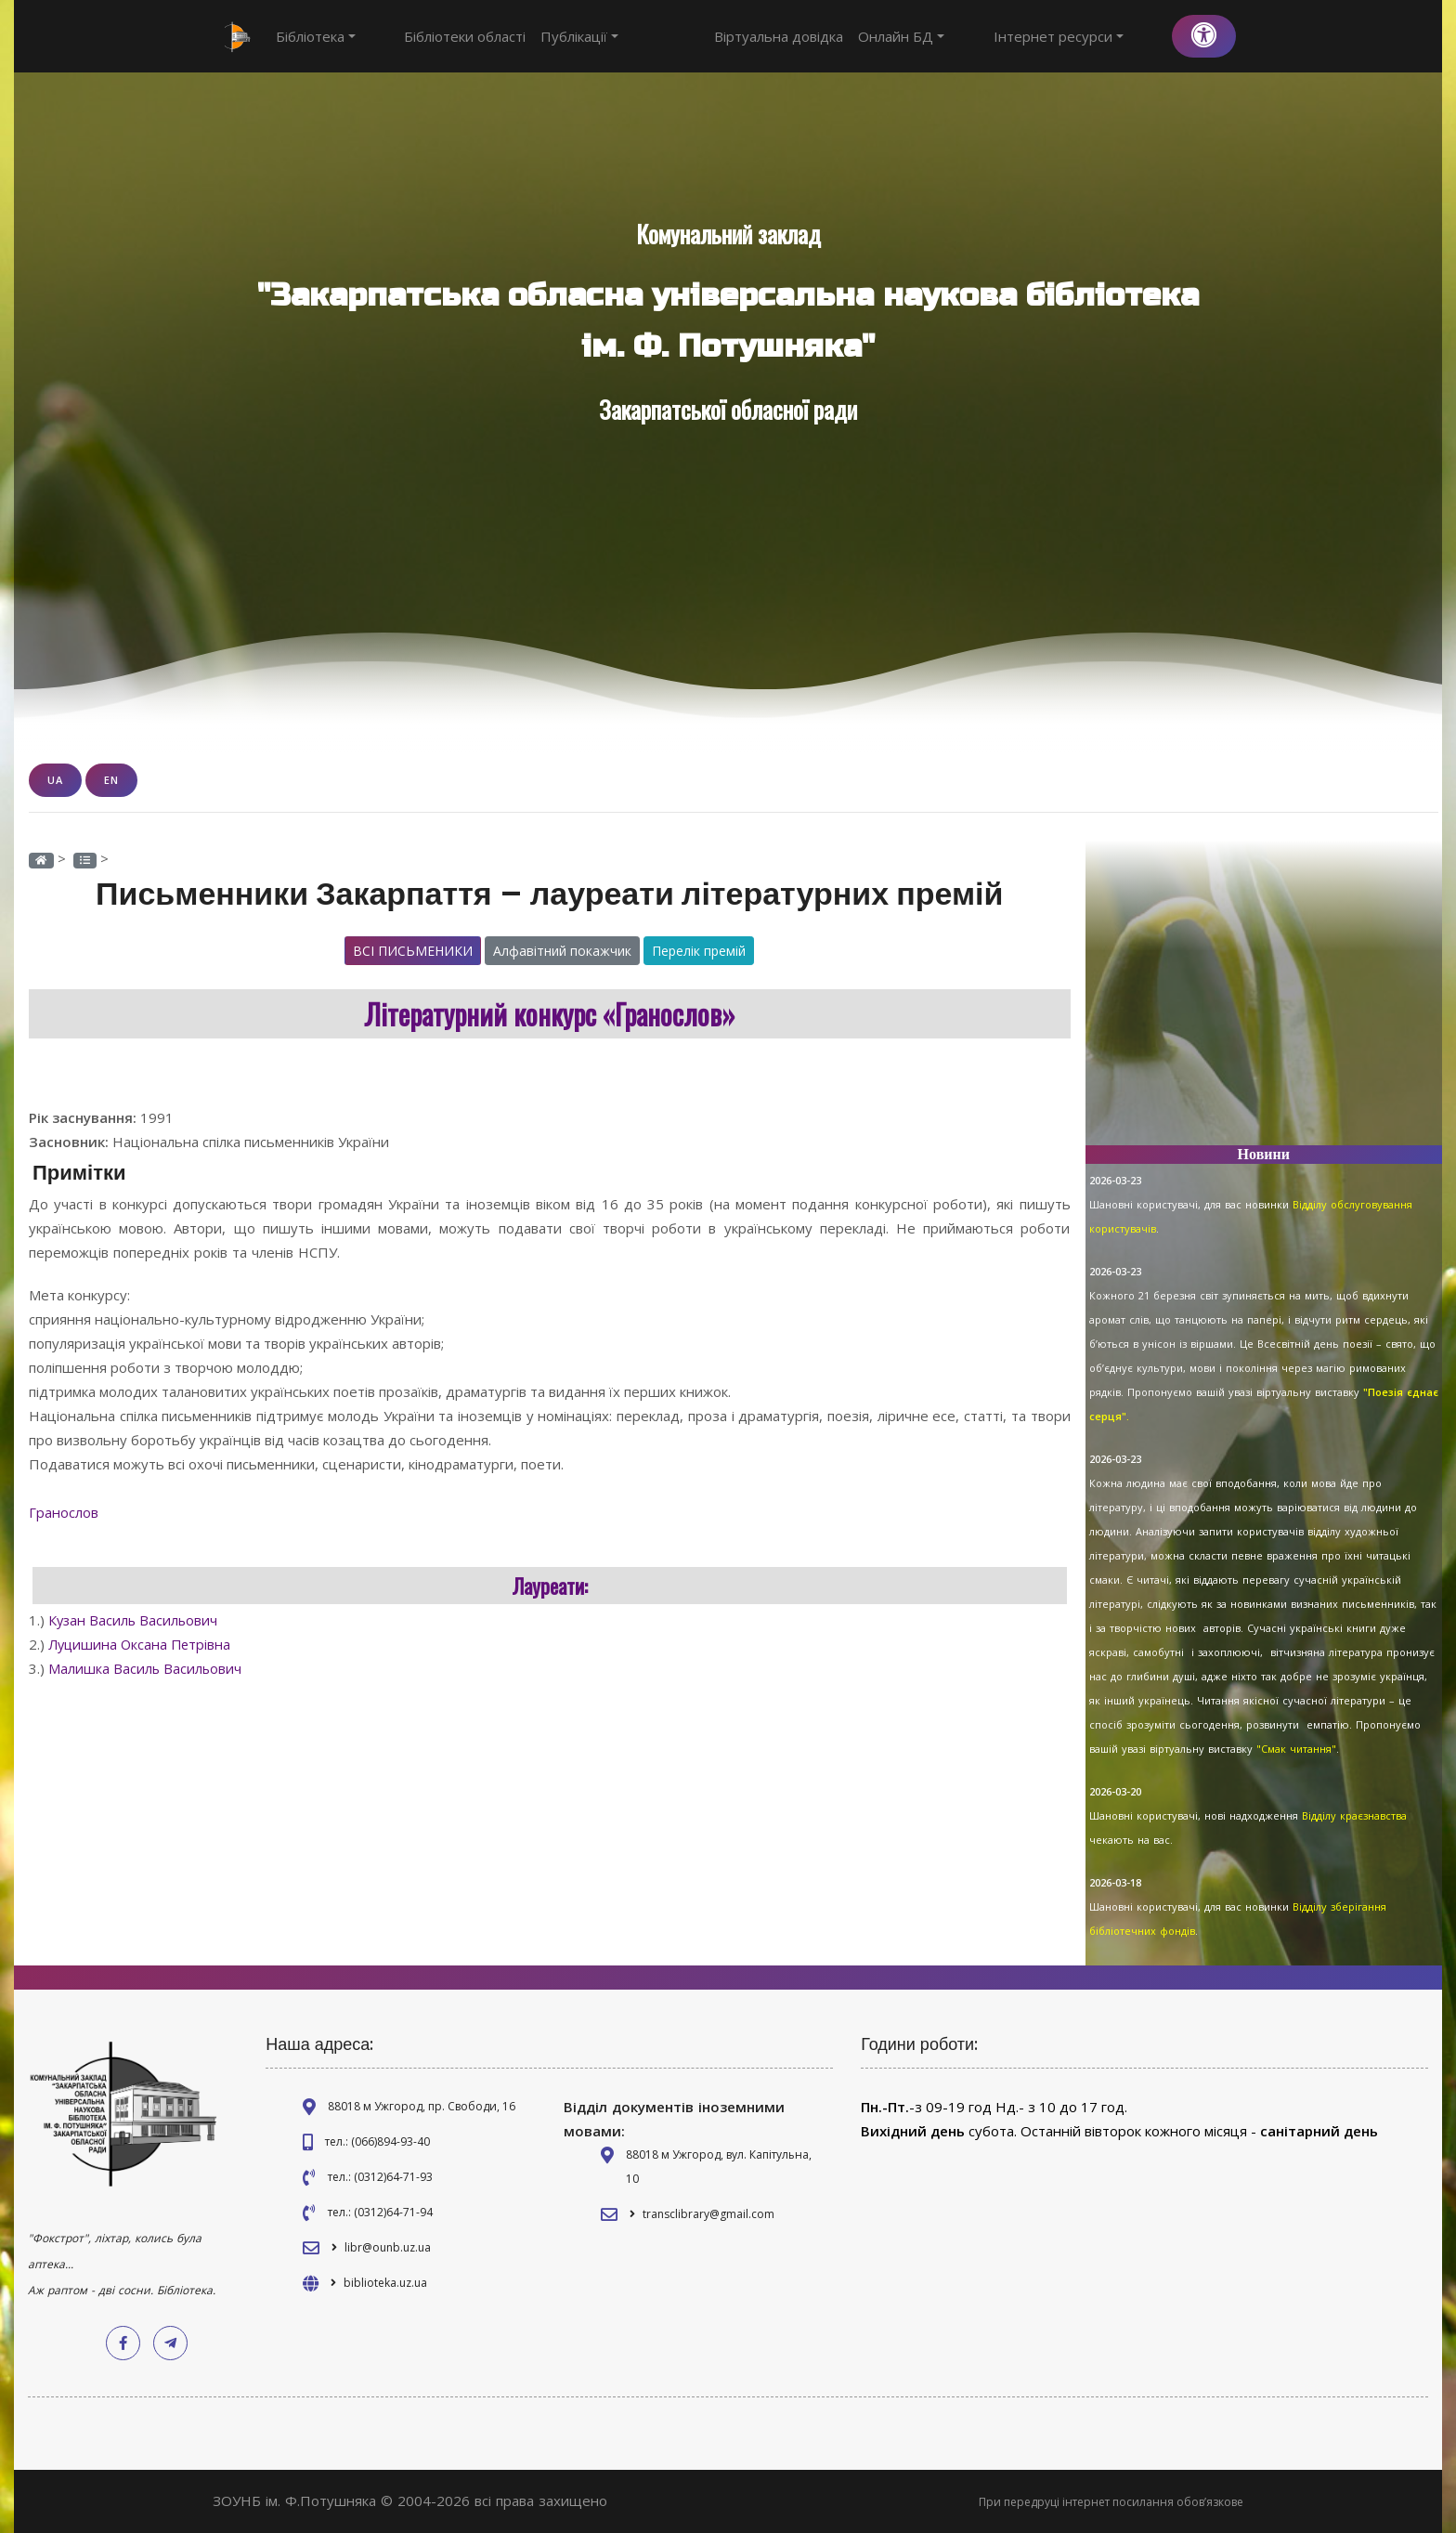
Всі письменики (413, 951)
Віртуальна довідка (846, 36)
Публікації (546, 36)
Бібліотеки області (431, 36)
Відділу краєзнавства (1354, 1815)
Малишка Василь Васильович (145, 1668)
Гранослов (65, 1512)
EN (111, 780)
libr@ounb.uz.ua (387, 2247)
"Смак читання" (1296, 1749)
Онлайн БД (969, 36)
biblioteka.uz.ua (385, 2283)
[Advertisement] (1264, 1000)
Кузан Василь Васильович (134, 1620)
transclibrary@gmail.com (708, 2214)
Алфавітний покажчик (562, 951)
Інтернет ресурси (1092, 36)
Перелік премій (699, 951)
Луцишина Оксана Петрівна (142, 1644)
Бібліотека (316, 36)
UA (55, 780)
